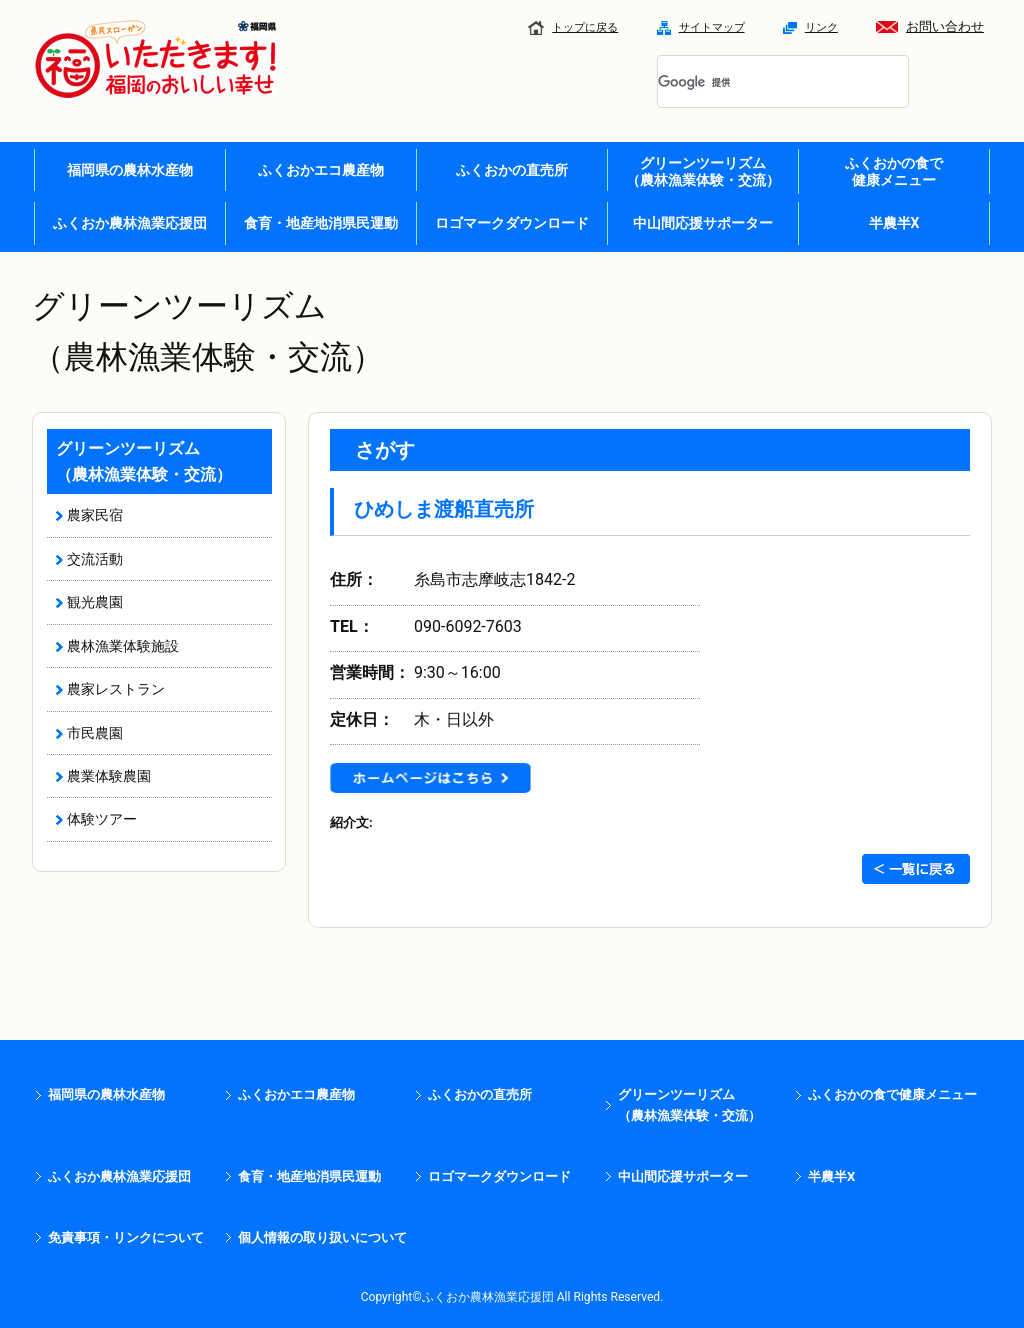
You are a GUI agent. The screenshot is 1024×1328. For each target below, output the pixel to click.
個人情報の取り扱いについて (322, 1237)
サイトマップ (701, 27)
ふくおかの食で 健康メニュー (894, 171)
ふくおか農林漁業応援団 (130, 223)
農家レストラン (116, 689)
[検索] (759, 83)
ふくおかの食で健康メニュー (892, 1094)
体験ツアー (102, 819)
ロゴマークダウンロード (512, 223)
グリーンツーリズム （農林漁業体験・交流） (703, 171)
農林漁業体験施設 (123, 646)
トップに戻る (573, 27)
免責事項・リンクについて (126, 1237)
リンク (810, 27)
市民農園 (95, 733)
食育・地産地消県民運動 (321, 223)
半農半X (894, 223)
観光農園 (95, 602)
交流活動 (95, 559)
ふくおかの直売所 (512, 170)
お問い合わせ (930, 26)
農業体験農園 (109, 776)
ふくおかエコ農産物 (321, 170)
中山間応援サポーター (703, 223)
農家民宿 (95, 515)
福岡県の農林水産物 (130, 170)
